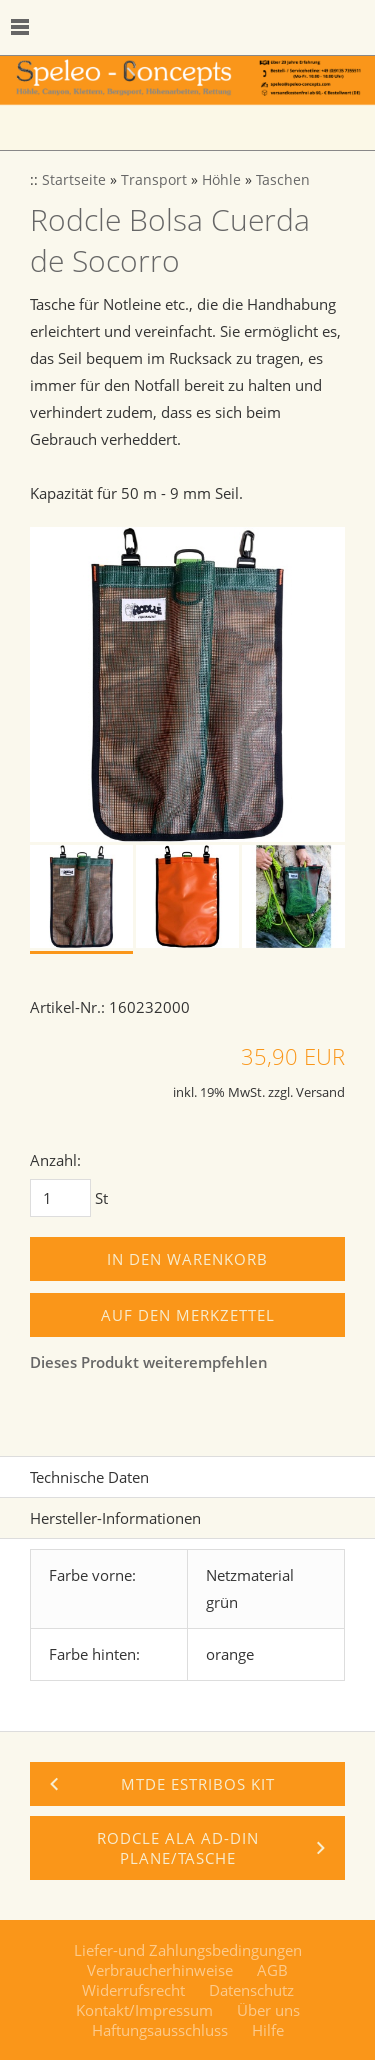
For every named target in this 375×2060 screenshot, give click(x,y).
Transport (154, 180)
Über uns (268, 2010)
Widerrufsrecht (133, 1990)
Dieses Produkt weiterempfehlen (149, 1362)
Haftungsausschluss (160, 2030)
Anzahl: (55, 1160)
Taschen (283, 180)
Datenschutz (251, 1990)
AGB (272, 1970)
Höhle (221, 180)
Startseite (74, 180)
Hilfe (268, 2030)
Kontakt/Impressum (144, 2010)
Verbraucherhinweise (160, 1970)
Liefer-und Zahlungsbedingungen (188, 1950)
